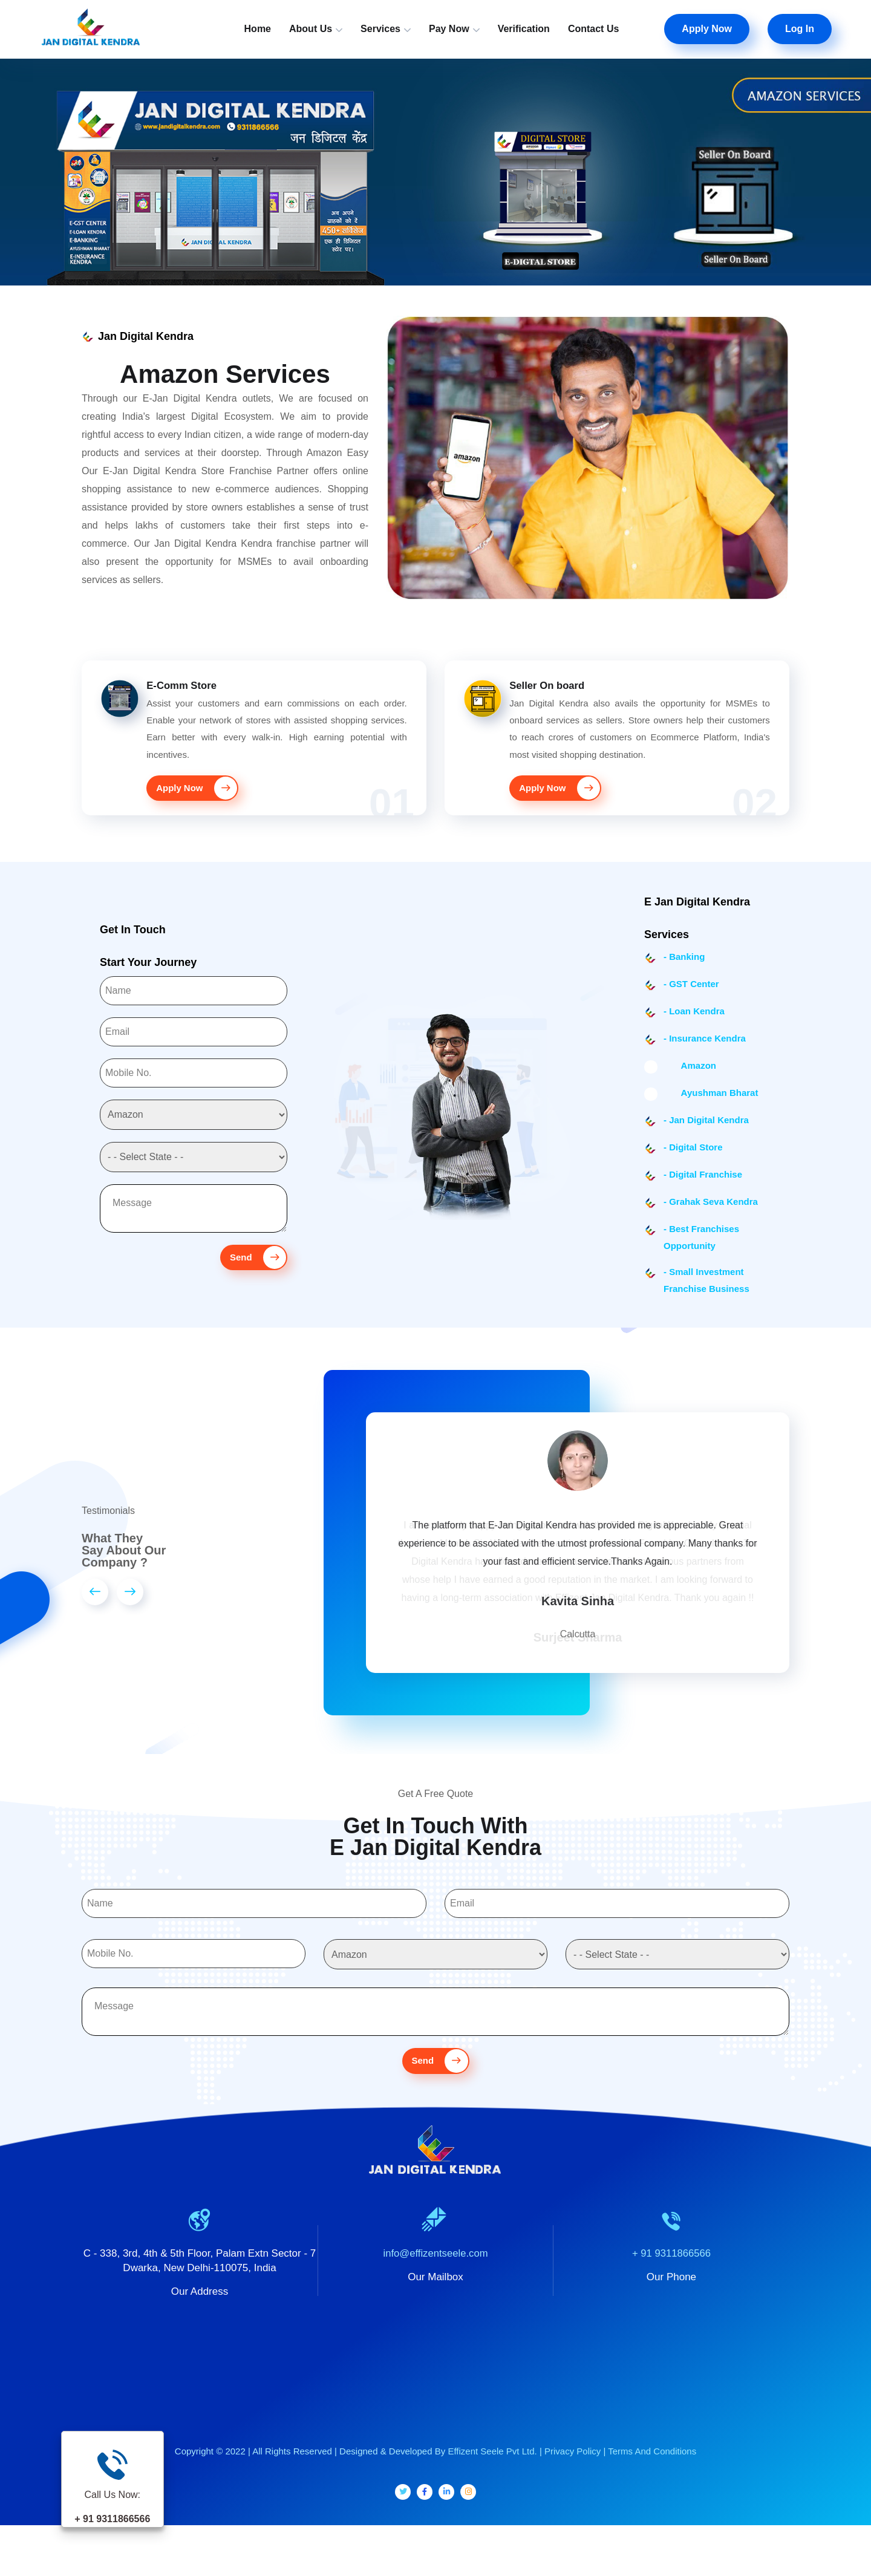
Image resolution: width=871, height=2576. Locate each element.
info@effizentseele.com (435, 2286)
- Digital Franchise (703, 1187)
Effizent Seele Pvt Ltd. (492, 2484)
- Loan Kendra (694, 1024)
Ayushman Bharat (711, 1105)
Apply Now (707, 29)
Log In (799, 29)
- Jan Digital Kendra (706, 1132)
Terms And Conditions (652, 2484)
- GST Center (691, 996)
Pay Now (449, 29)
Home (257, 29)
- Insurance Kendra (705, 1051)
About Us (310, 29)
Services (380, 29)
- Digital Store (693, 1160)
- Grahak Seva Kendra (711, 1214)
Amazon (690, 1078)
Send (256, 1270)
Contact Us (593, 29)
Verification (524, 29)
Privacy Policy (572, 2484)
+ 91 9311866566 (671, 2286)
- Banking (684, 969)
